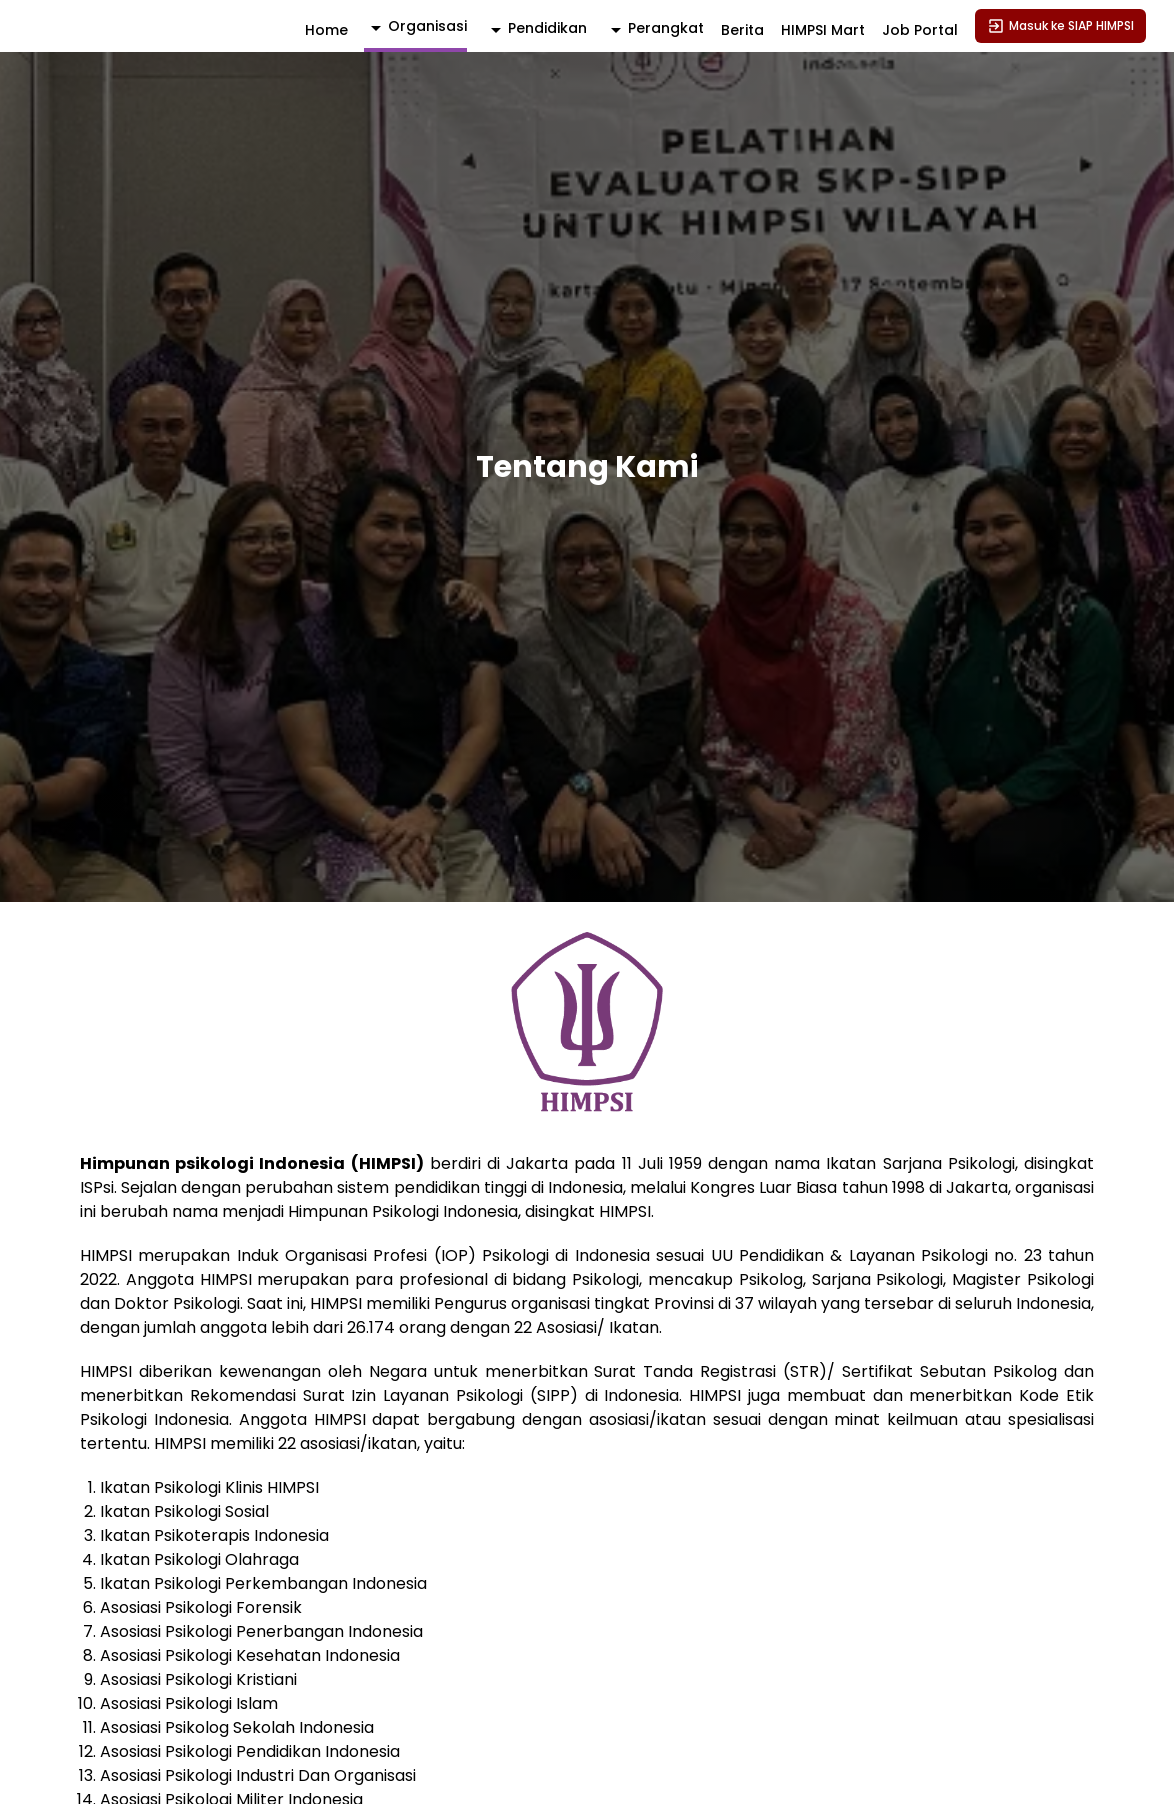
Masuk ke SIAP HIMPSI (1060, 26)
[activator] (415, 28)
